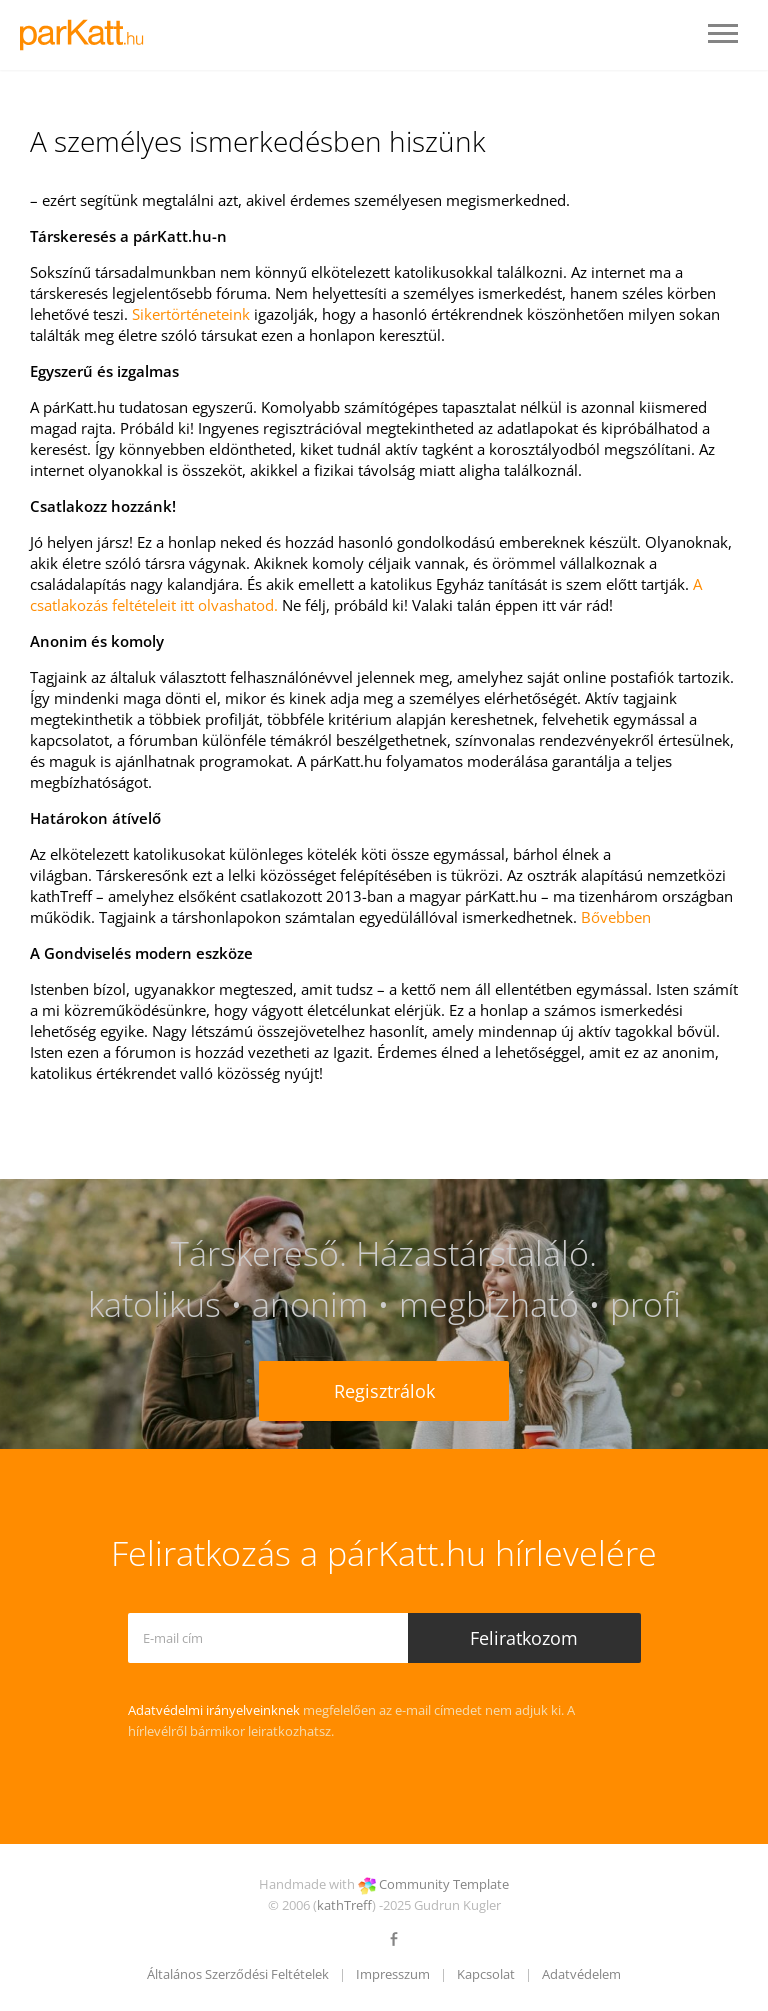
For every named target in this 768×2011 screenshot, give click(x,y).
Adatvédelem (581, 1974)
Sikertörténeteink (191, 314)
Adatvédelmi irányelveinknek (214, 1710)
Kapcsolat (486, 1974)
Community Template (444, 1884)
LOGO (87, 35)
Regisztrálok (384, 1391)
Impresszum (393, 1974)
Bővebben (616, 917)
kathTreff (344, 1905)
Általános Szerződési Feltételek (238, 1974)
